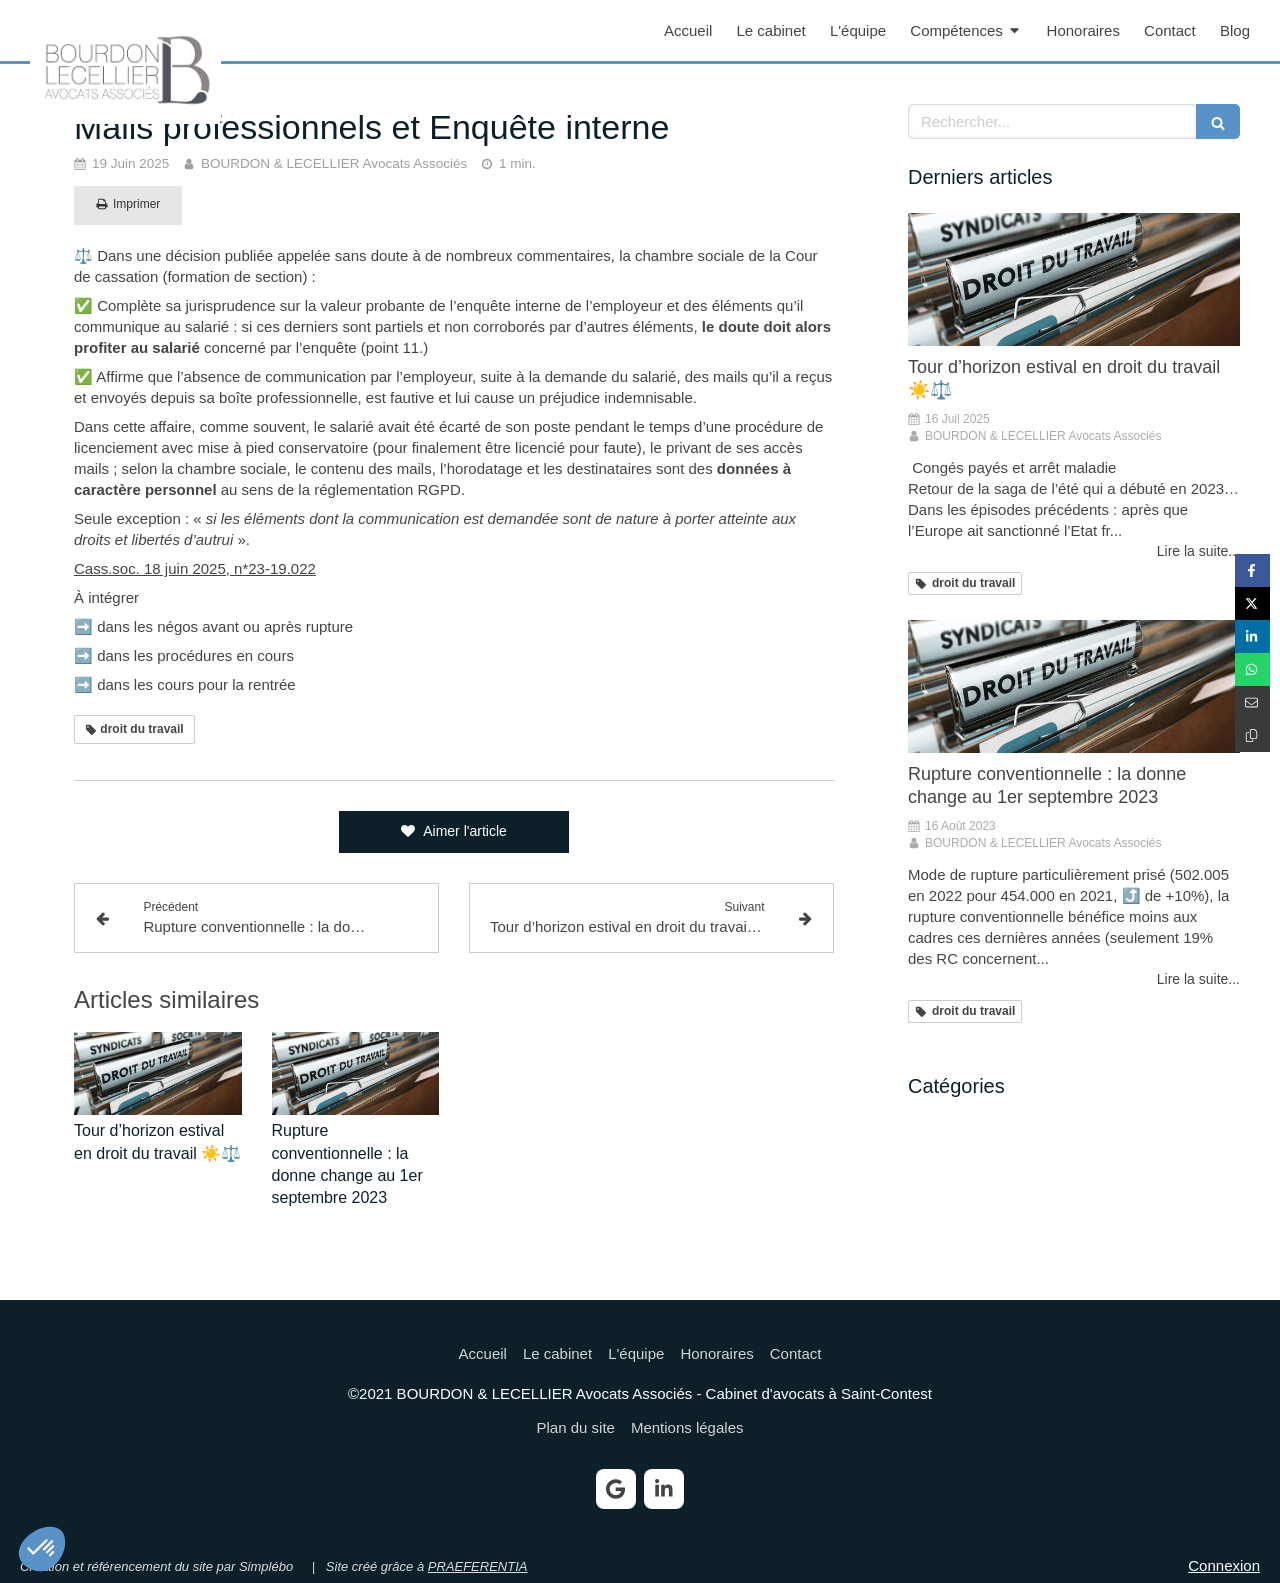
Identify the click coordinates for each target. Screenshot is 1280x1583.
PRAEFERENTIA (478, 1566)
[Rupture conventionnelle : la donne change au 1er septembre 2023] (1074, 686)
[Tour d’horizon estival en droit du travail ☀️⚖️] (1074, 279)
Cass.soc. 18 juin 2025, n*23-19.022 (195, 568)
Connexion (1224, 1565)
